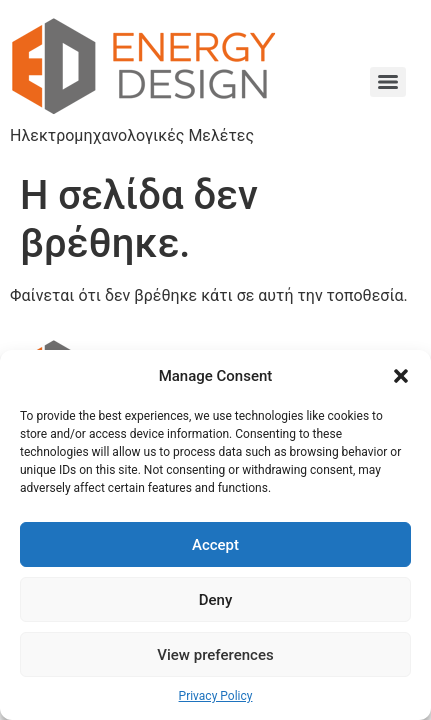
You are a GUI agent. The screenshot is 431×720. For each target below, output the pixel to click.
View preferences (215, 655)
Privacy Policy (216, 696)
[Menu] (388, 82)
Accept (215, 545)
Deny (216, 600)
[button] (401, 376)
